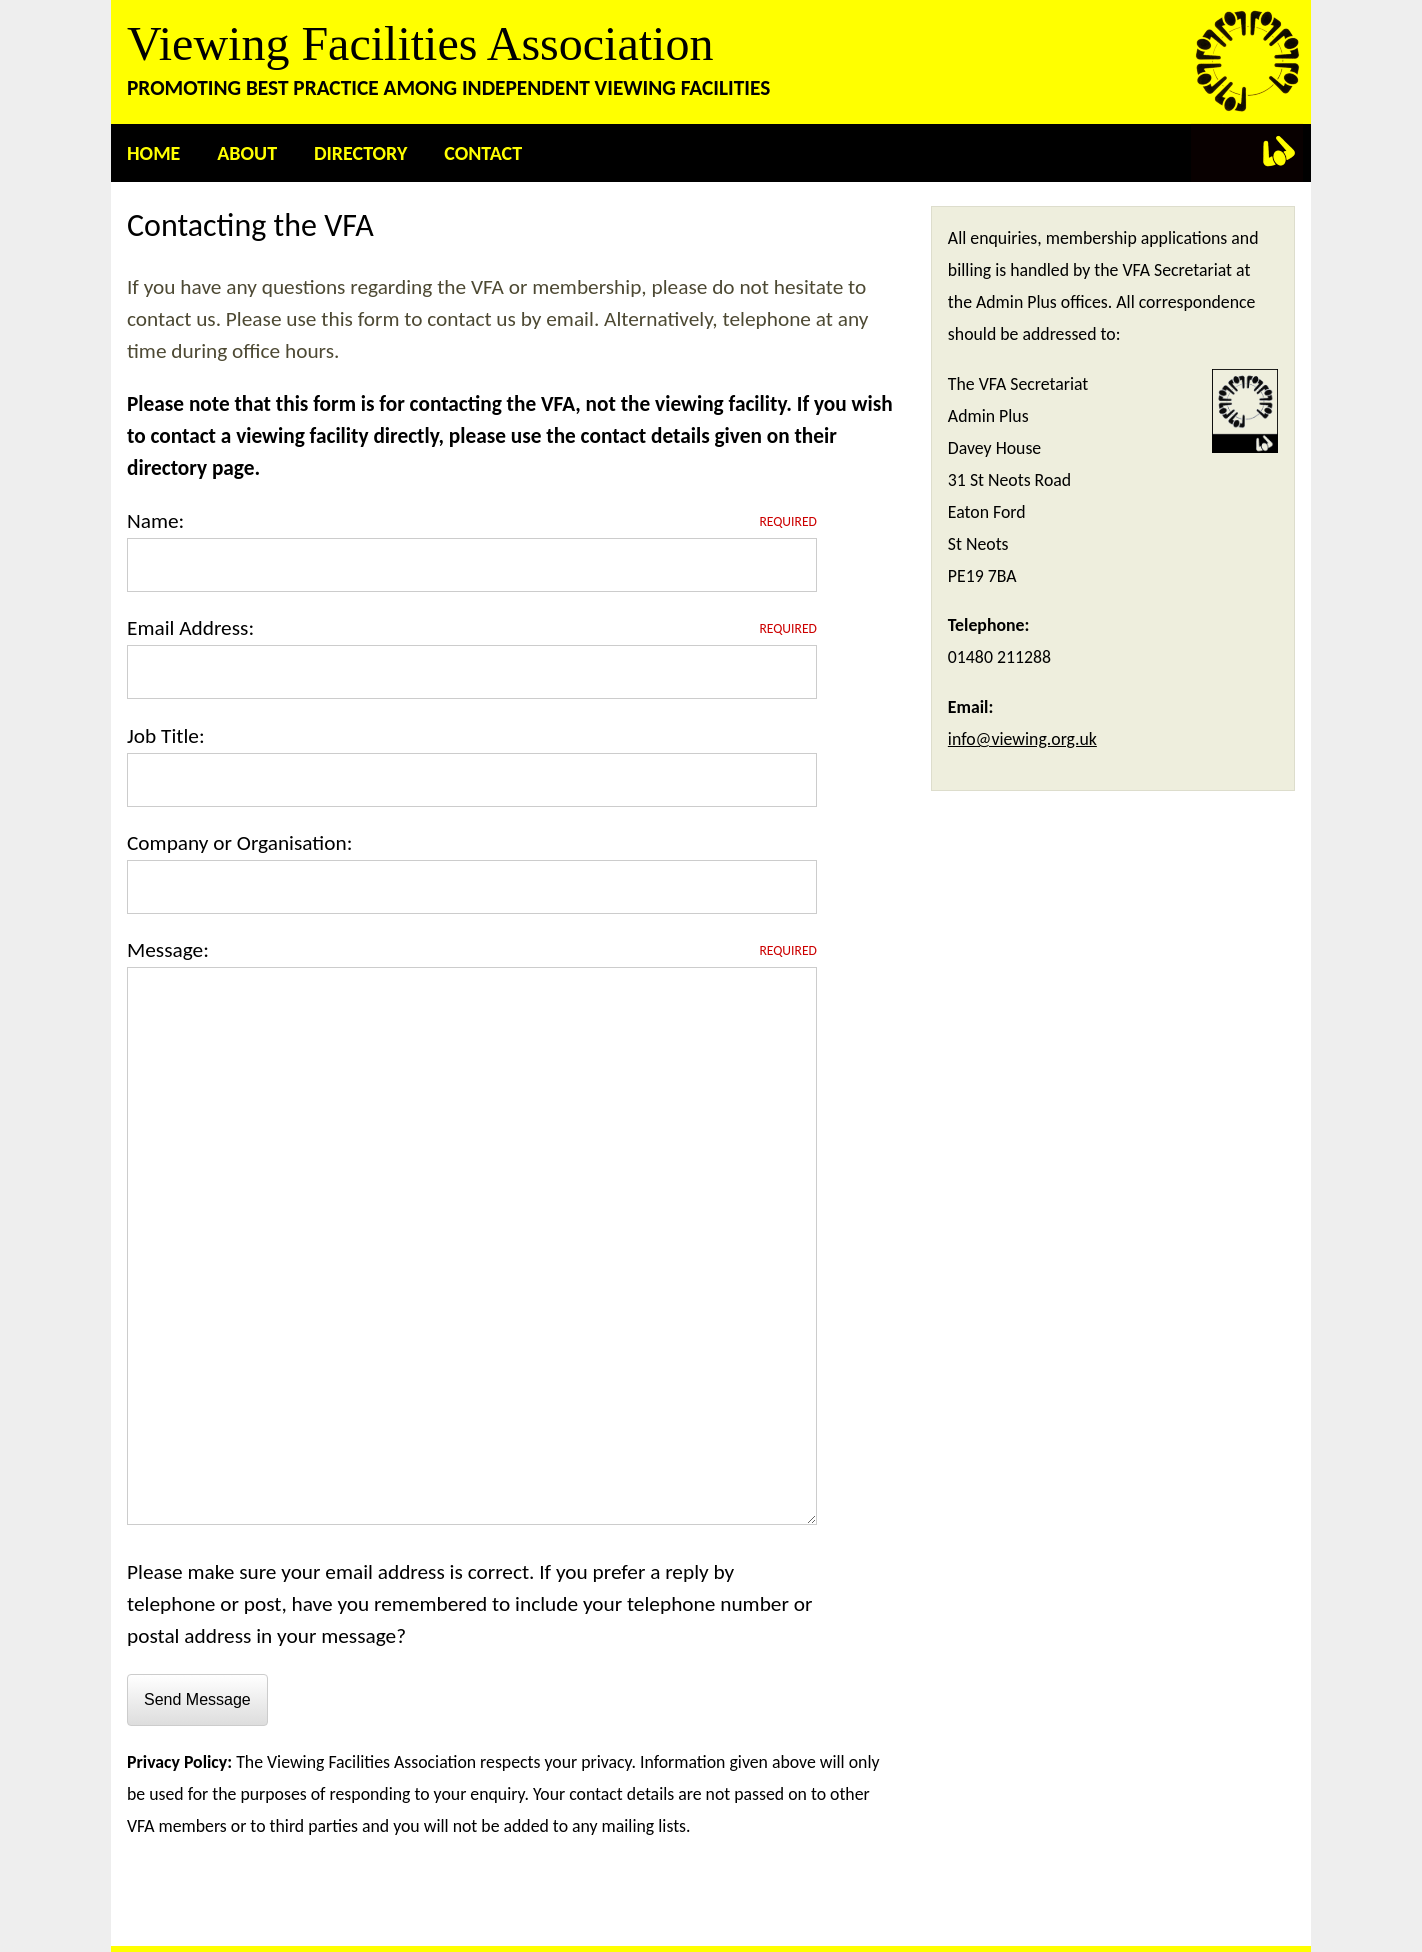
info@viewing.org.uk (1022, 739)
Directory (361, 153)
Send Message (197, 1699)
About (247, 153)
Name (153, 521)
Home (153, 153)
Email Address (187, 628)
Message (165, 950)
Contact (483, 153)
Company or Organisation (237, 843)
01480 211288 (999, 657)
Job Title (163, 736)
